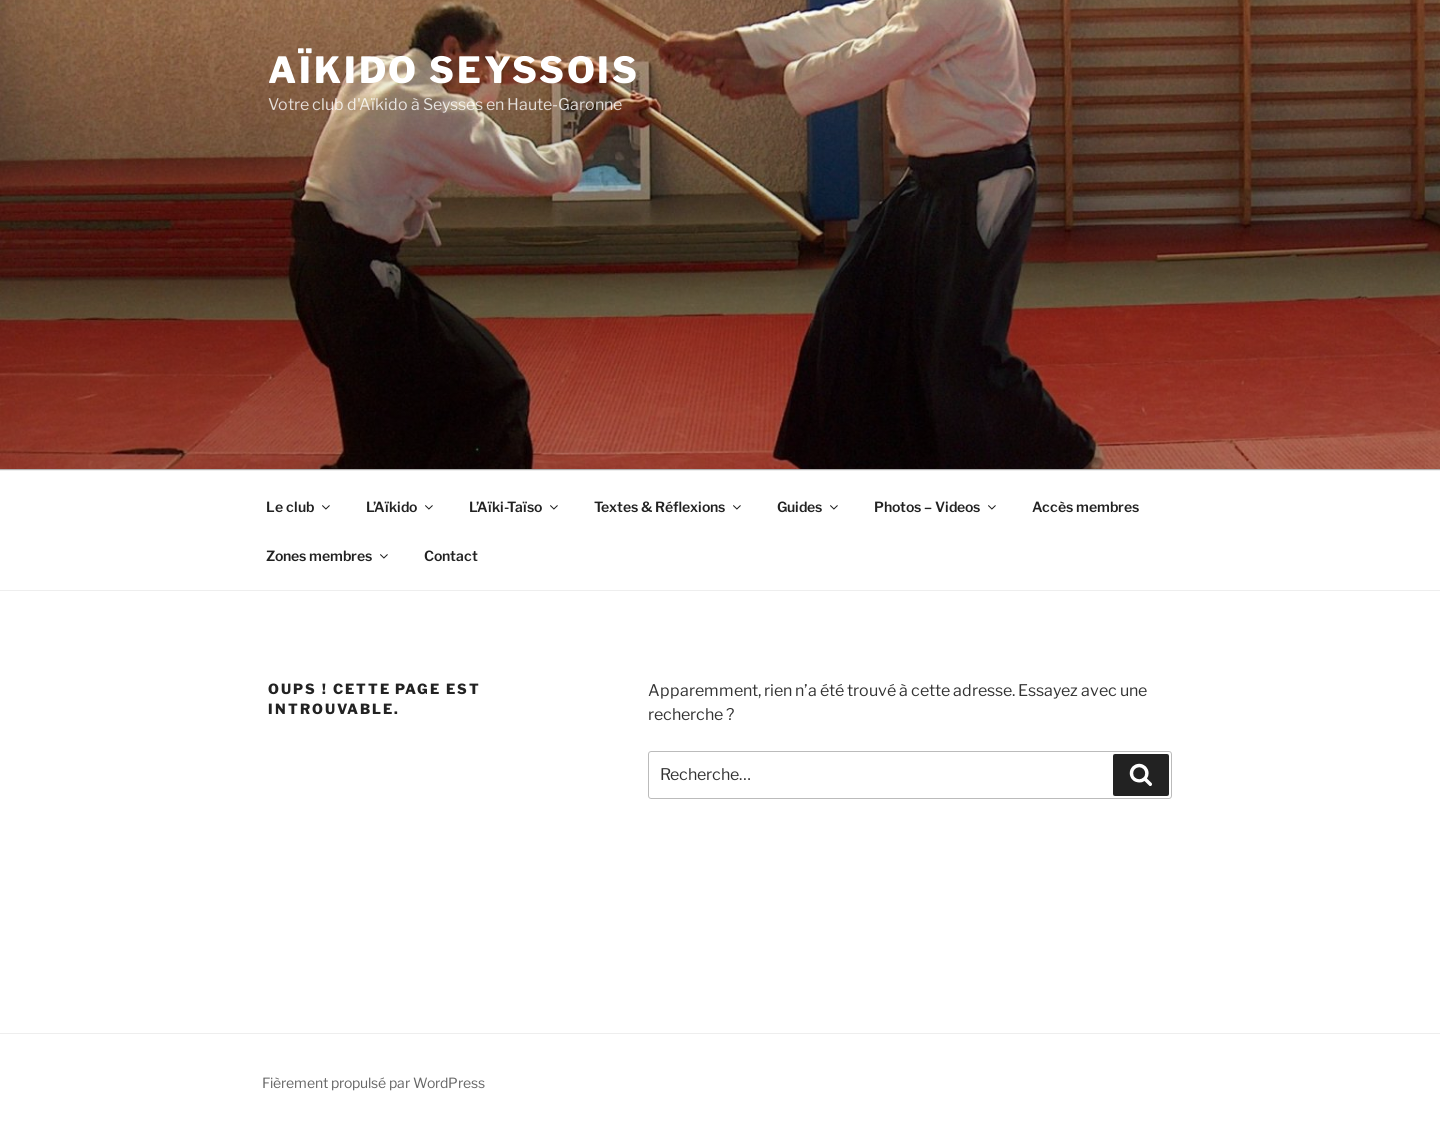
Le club (299, 506)
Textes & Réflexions (669, 506)
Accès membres (1085, 506)
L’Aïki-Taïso (515, 506)
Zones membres (328, 555)
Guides (809, 506)
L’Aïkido (401, 506)
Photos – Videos (936, 506)
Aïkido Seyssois (454, 70)
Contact (451, 555)
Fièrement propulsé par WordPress (373, 1082)
